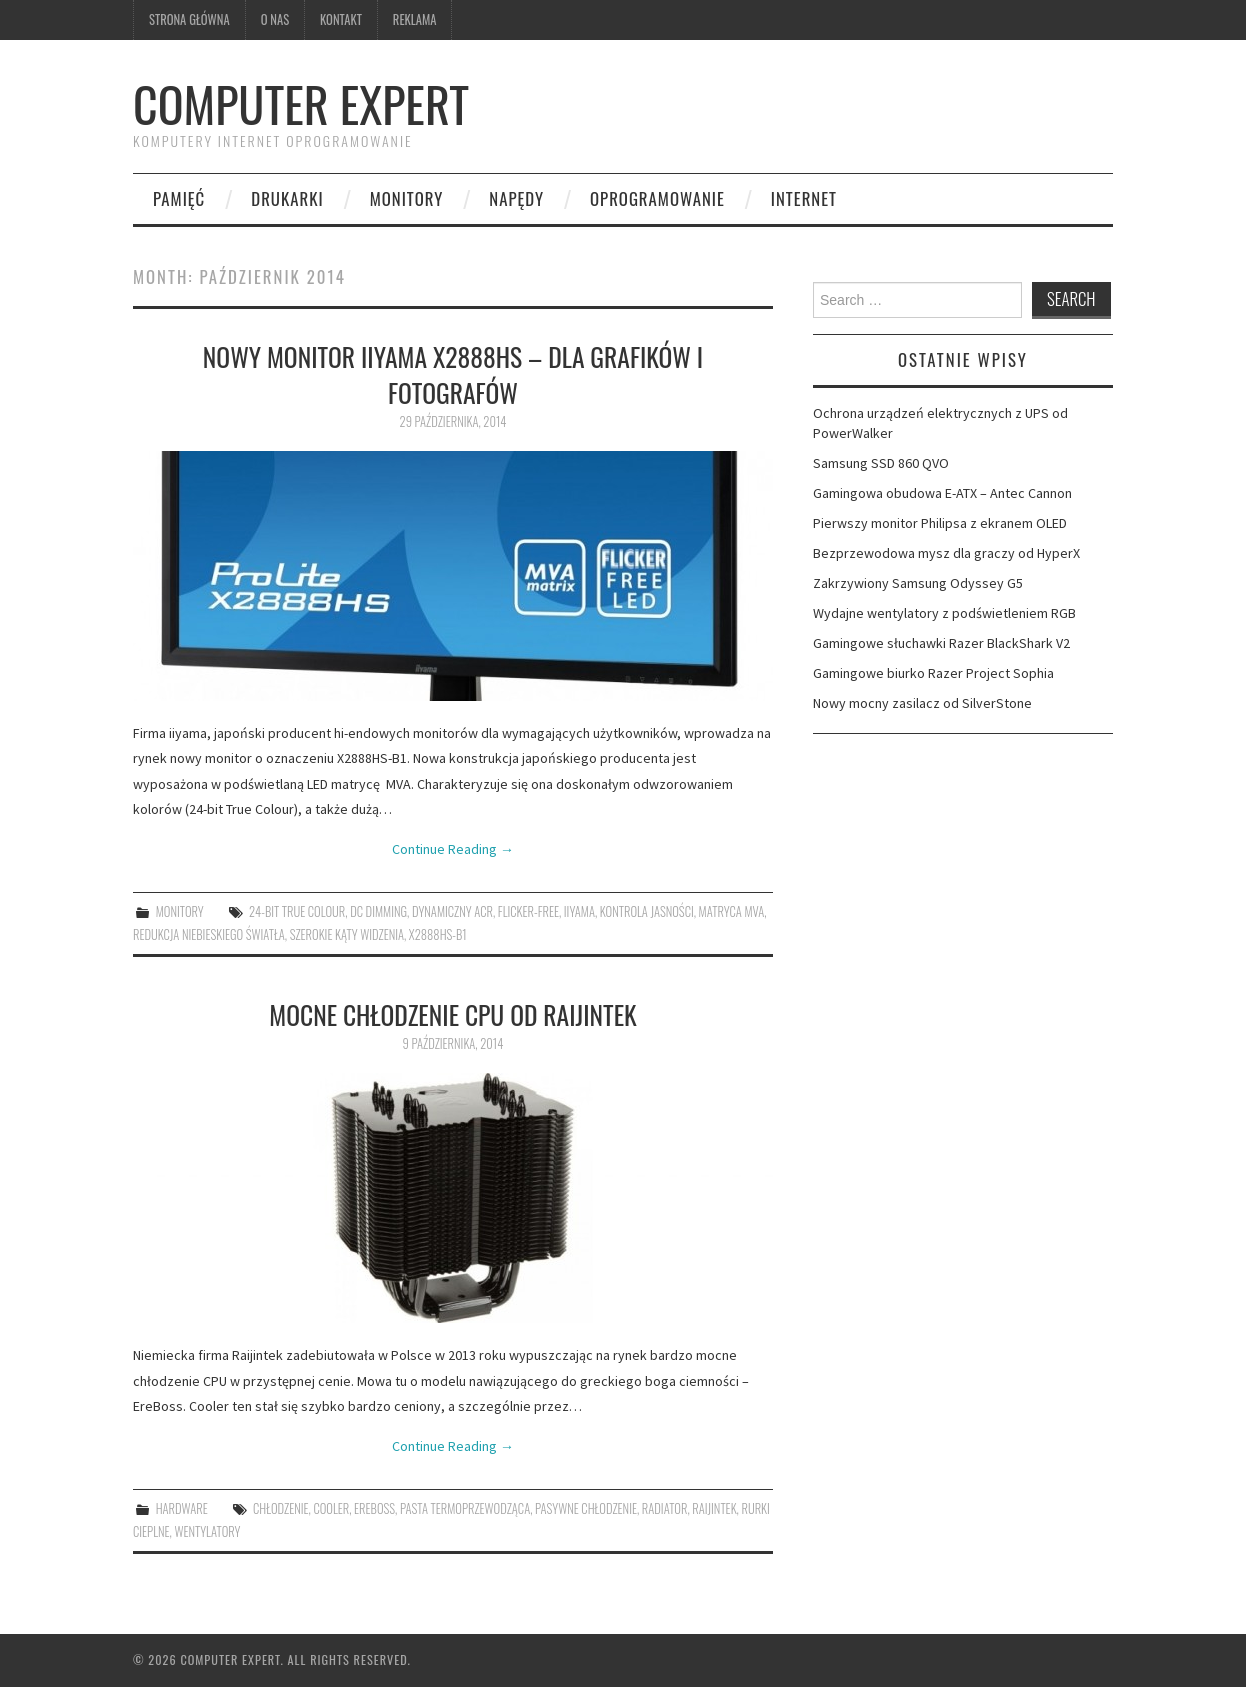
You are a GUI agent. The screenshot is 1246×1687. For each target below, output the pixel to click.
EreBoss (374, 1508)
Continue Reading (453, 849)
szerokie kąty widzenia (347, 934)
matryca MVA (732, 911)
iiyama (579, 911)
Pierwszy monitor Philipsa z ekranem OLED (940, 523)
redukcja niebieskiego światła (209, 934)
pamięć (179, 198)
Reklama (415, 19)
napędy (516, 198)
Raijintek (714, 1508)
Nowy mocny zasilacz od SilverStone (922, 703)
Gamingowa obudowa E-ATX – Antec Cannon (942, 493)
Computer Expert (301, 103)
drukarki (287, 198)
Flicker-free (528, 911)
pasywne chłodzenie (586, 1508)
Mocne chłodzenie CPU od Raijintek (452, 1014)
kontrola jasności (647, 911)
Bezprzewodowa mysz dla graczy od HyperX (946, 553)
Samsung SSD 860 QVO (881, 463)
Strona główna (189, 19)
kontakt (341, 19)
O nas (275, 19)
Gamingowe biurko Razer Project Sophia (933, 673)
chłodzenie (281, 1508)
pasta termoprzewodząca (465, 1508)
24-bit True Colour (297, 911)
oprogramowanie (657, 198)
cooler (331, 1508)
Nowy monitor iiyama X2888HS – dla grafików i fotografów (453, 374)
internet (804, 198)
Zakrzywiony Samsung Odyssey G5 (918, 583)
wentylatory (207, 1531)
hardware (182, 1508)
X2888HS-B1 (438, 934)
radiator (665, 1508)
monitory (407, 198)
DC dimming (378, 911)
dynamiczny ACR (452, 911)
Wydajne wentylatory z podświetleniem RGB (944, 613)
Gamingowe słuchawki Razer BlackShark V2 (941, 643)
